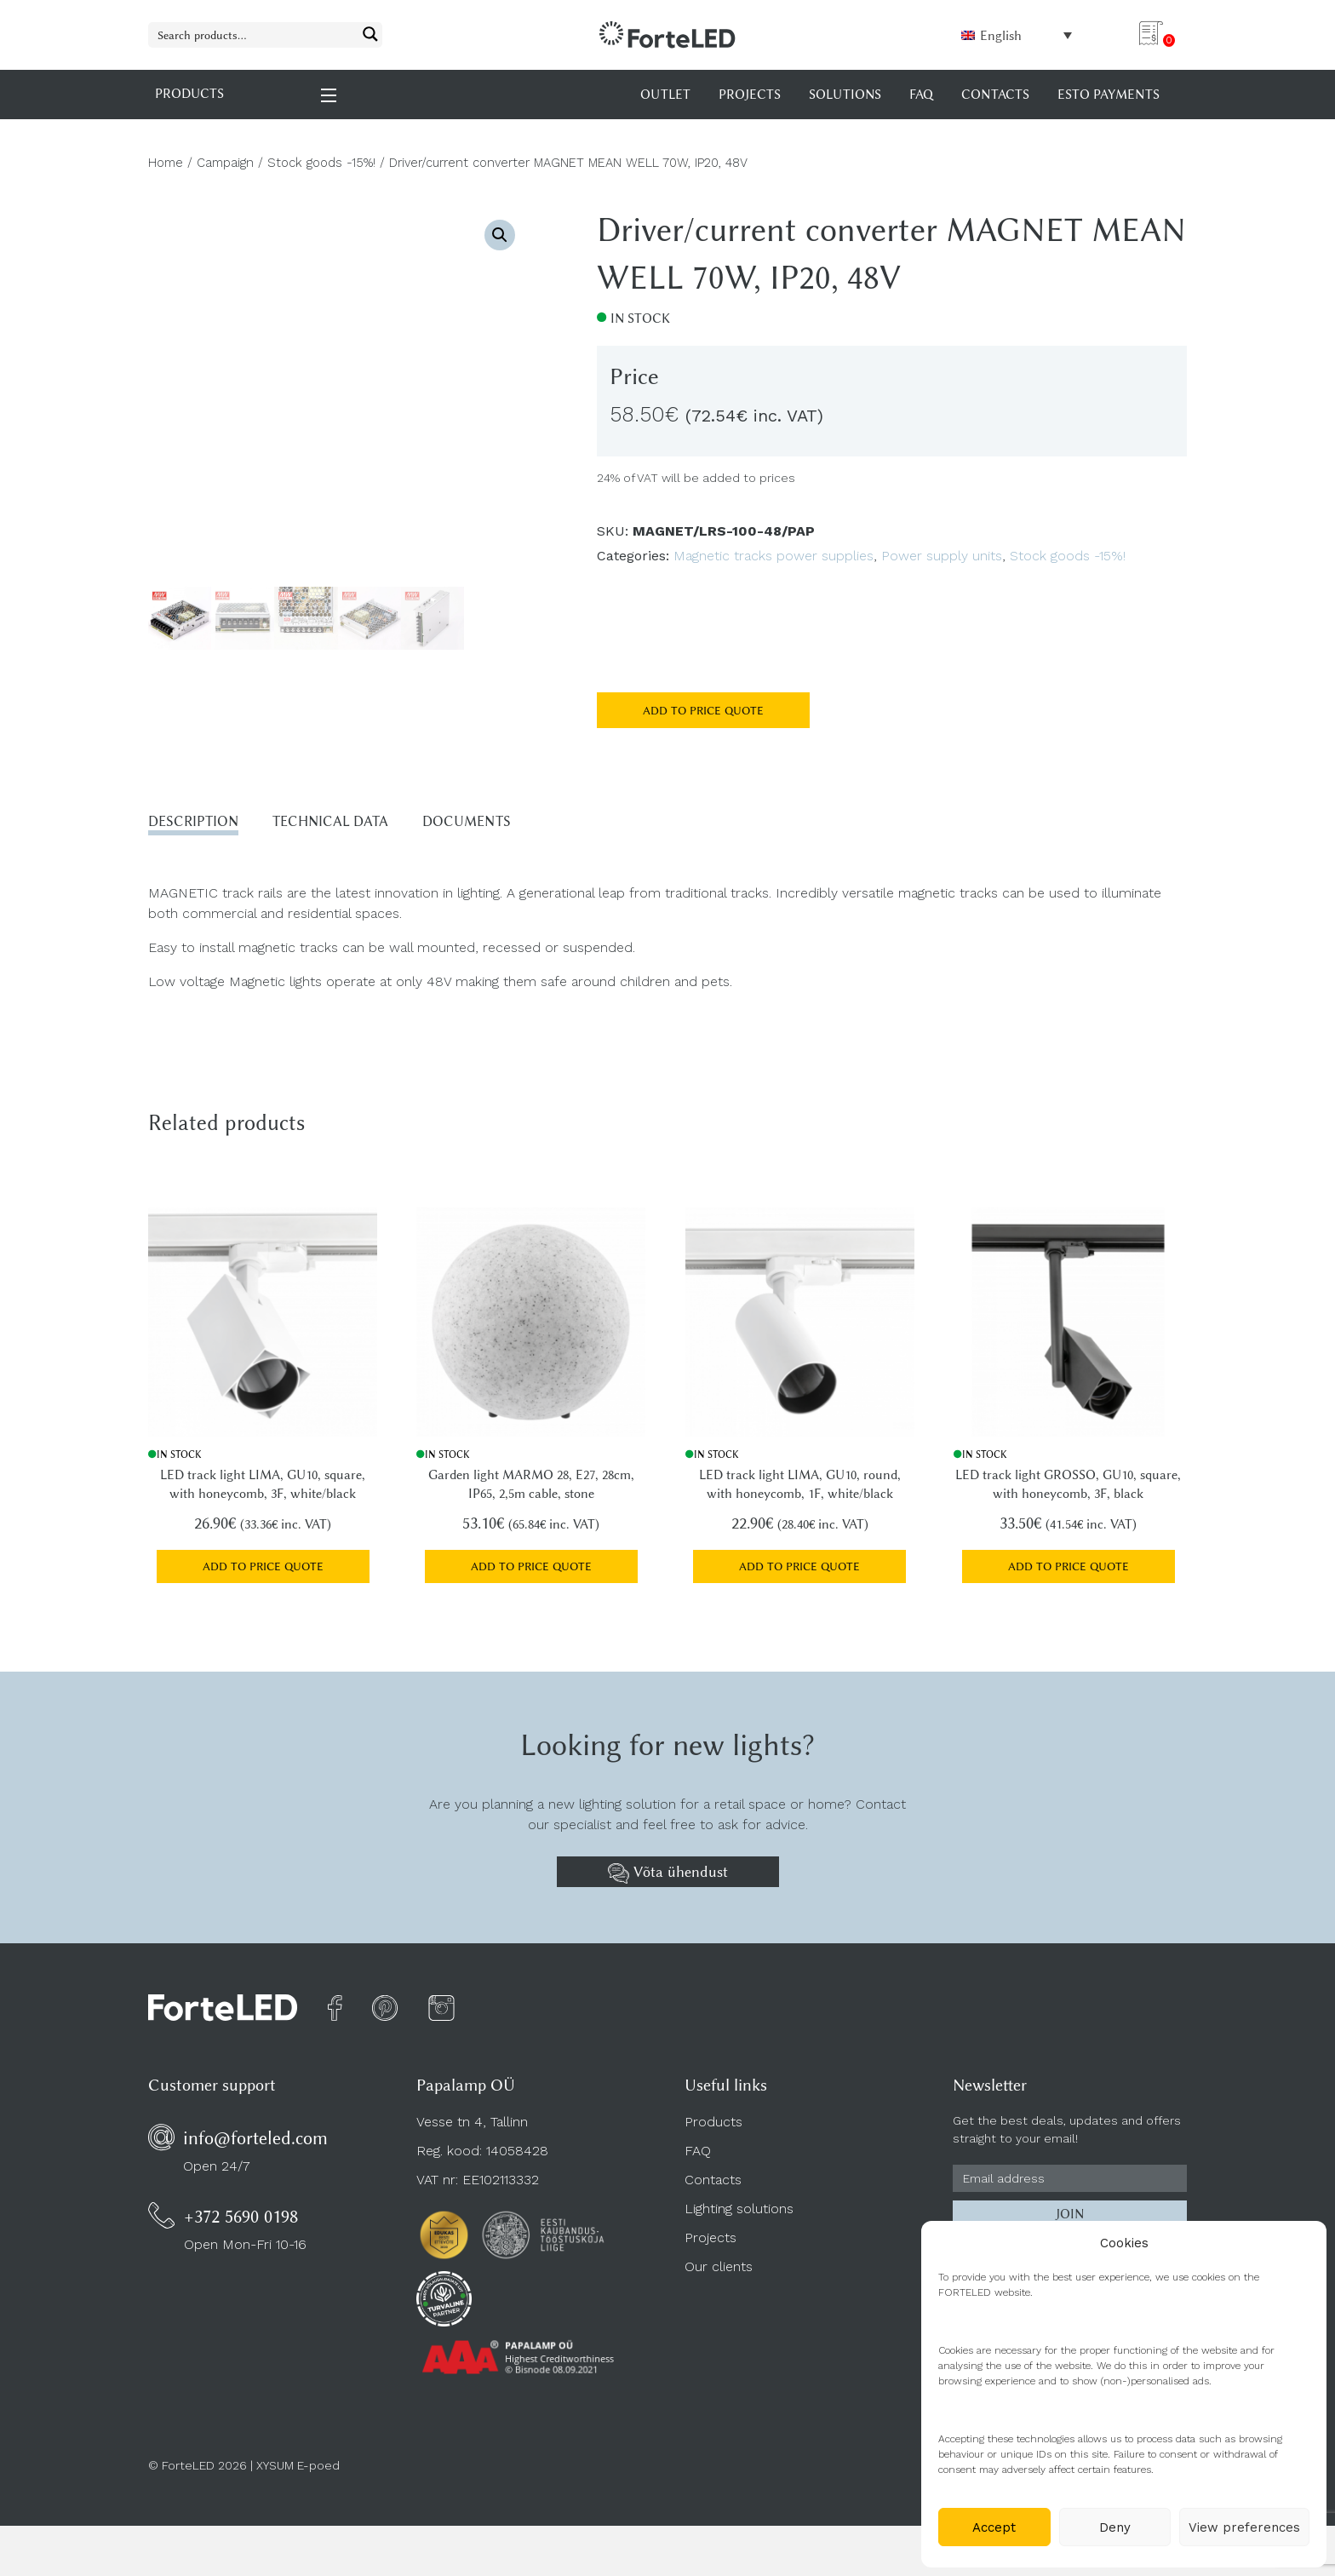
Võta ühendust (668, 1880)
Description (201, 823)
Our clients (719, 2274)
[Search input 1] (254, 34)
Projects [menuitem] (750, 94)
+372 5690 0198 (241, 2224)
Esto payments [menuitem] (1108, 94)
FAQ (698, 2158)
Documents (511, 823)
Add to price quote (703, 710)
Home (165, 162)
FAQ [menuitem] (921, 94)
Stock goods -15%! (321, 162)
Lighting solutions (739, 2216)
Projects (710, 2245)
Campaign (225, 162)
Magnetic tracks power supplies (773, 556)
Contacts (713, 2187)
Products (713, 2129)
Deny (1115, 2527)
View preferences (1244, 2527)
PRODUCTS (247, 94)
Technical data (356, 823)
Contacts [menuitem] (995, 94)
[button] (499, 235)
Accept (994, 2527)
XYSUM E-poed (298, 2473)
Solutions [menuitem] (845, 94)
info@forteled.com (255, 2145)
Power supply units (941, 556)
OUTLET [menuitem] (665, 94)
